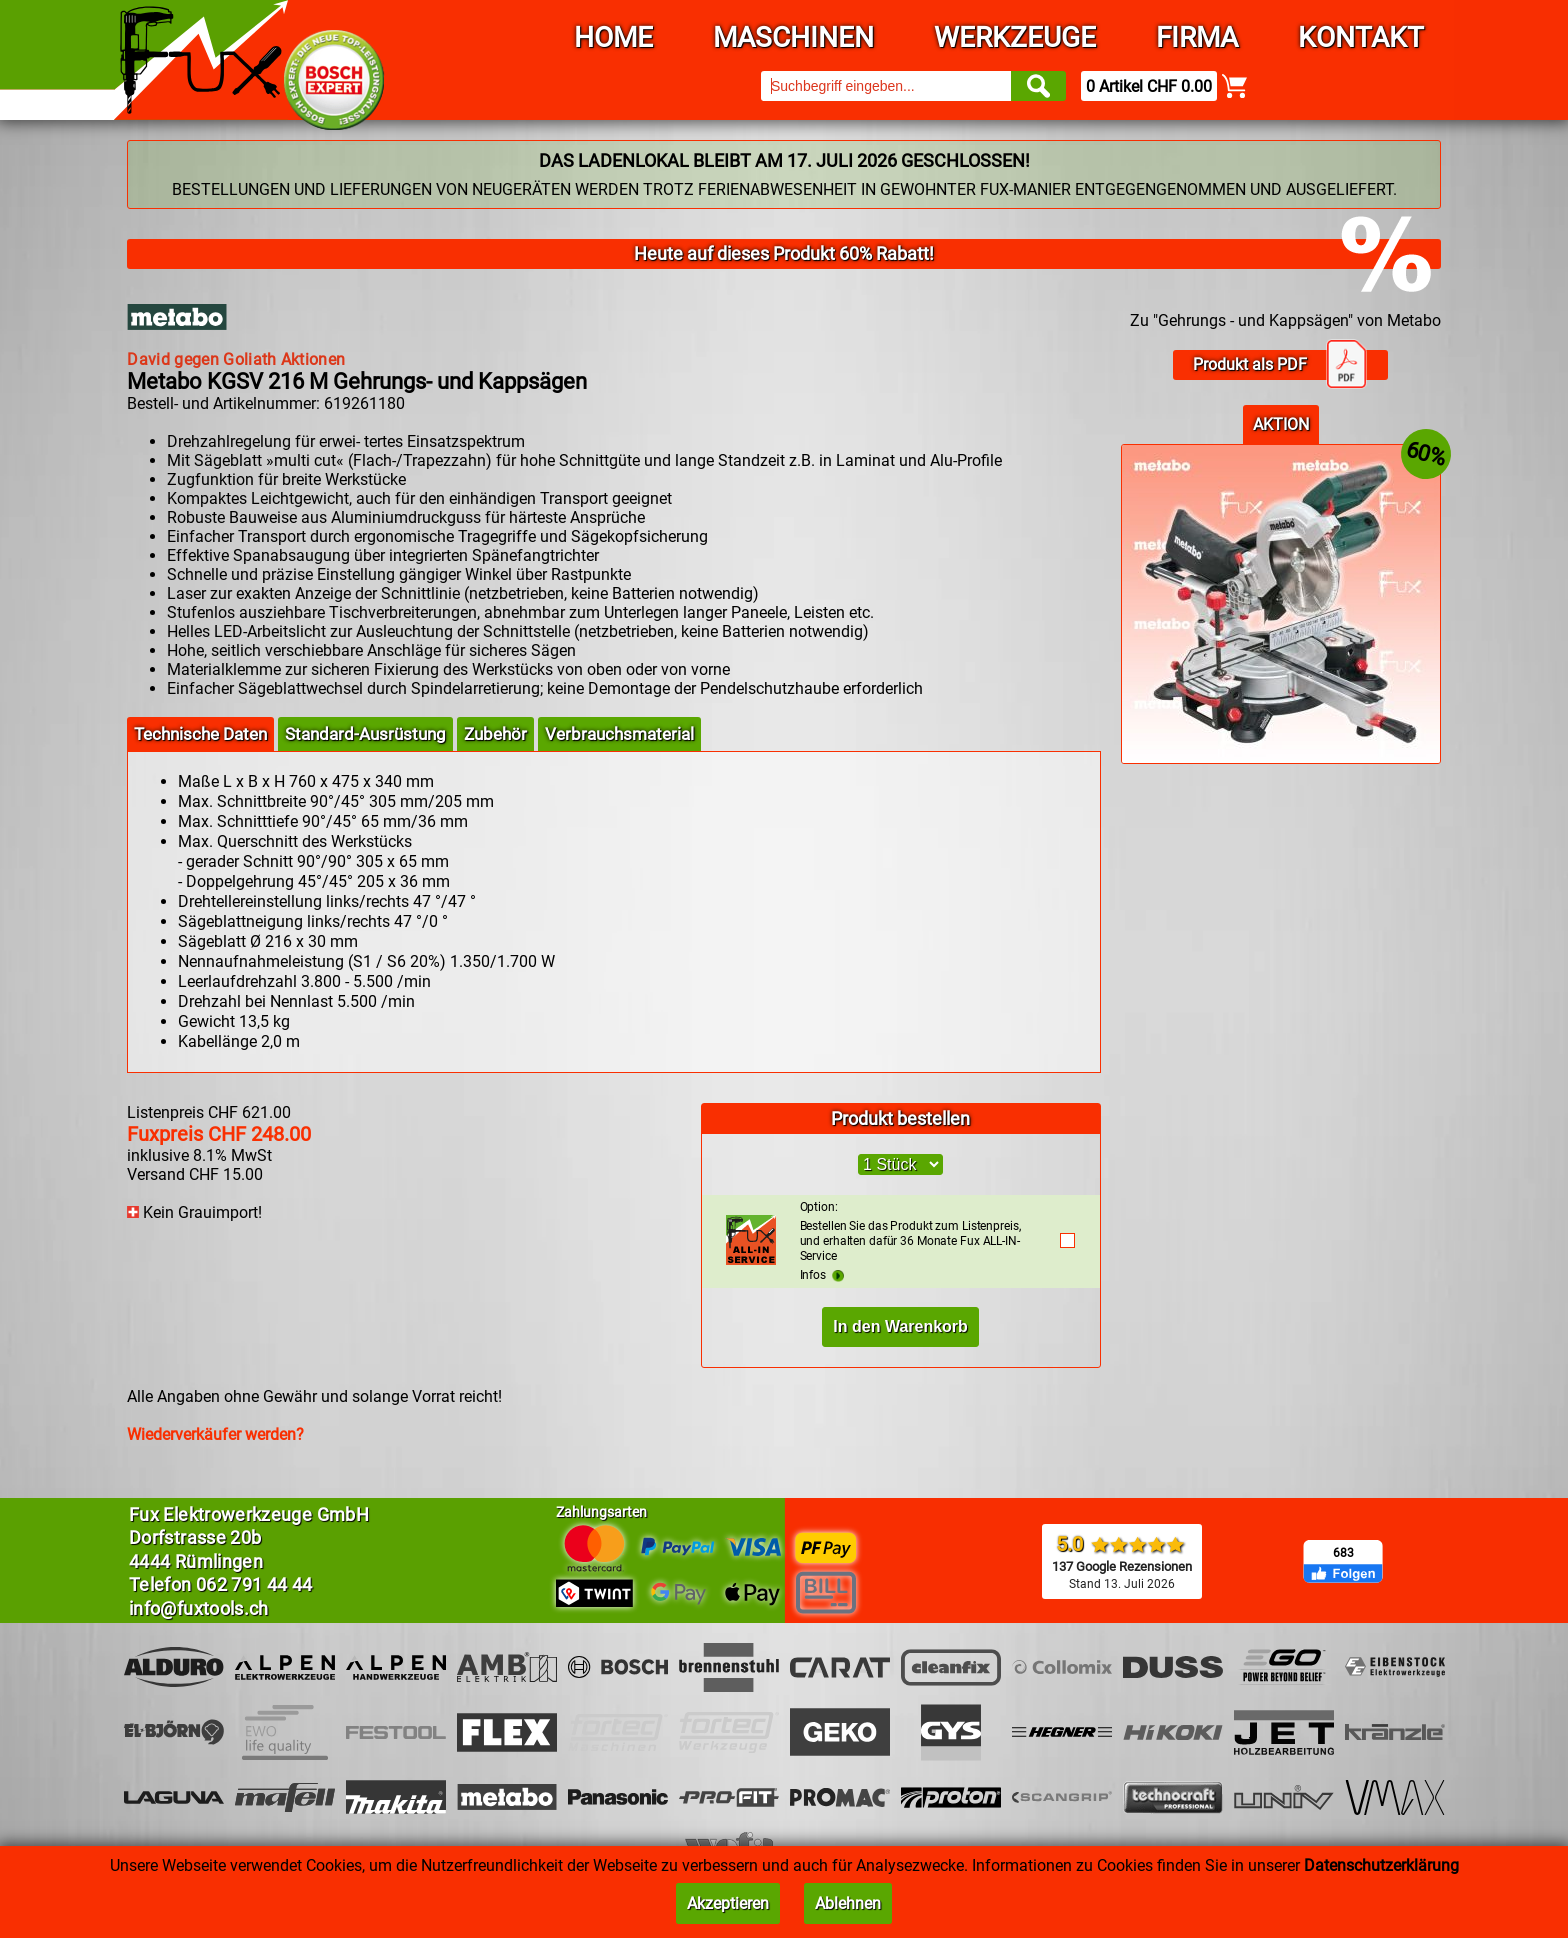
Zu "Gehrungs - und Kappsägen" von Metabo (1285, 320)
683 (1343, 1553)
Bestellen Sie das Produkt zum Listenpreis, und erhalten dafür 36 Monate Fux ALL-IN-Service (919, 1231)
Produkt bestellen (900, 1118)
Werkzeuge (1015, 37)
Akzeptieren (728, 1903)
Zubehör (495, 734)
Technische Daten (200, 734)
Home (613, 37)
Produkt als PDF (1280, 365)
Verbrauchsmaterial (619, 734)
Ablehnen (848, 1903)
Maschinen (793, 37)
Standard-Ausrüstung (365, 734)
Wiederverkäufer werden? (215, 1434)
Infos (822, 1275)
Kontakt (1361, 37)
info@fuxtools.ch (199, 1608)
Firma (1197, 37)
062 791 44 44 (254, 1584)
